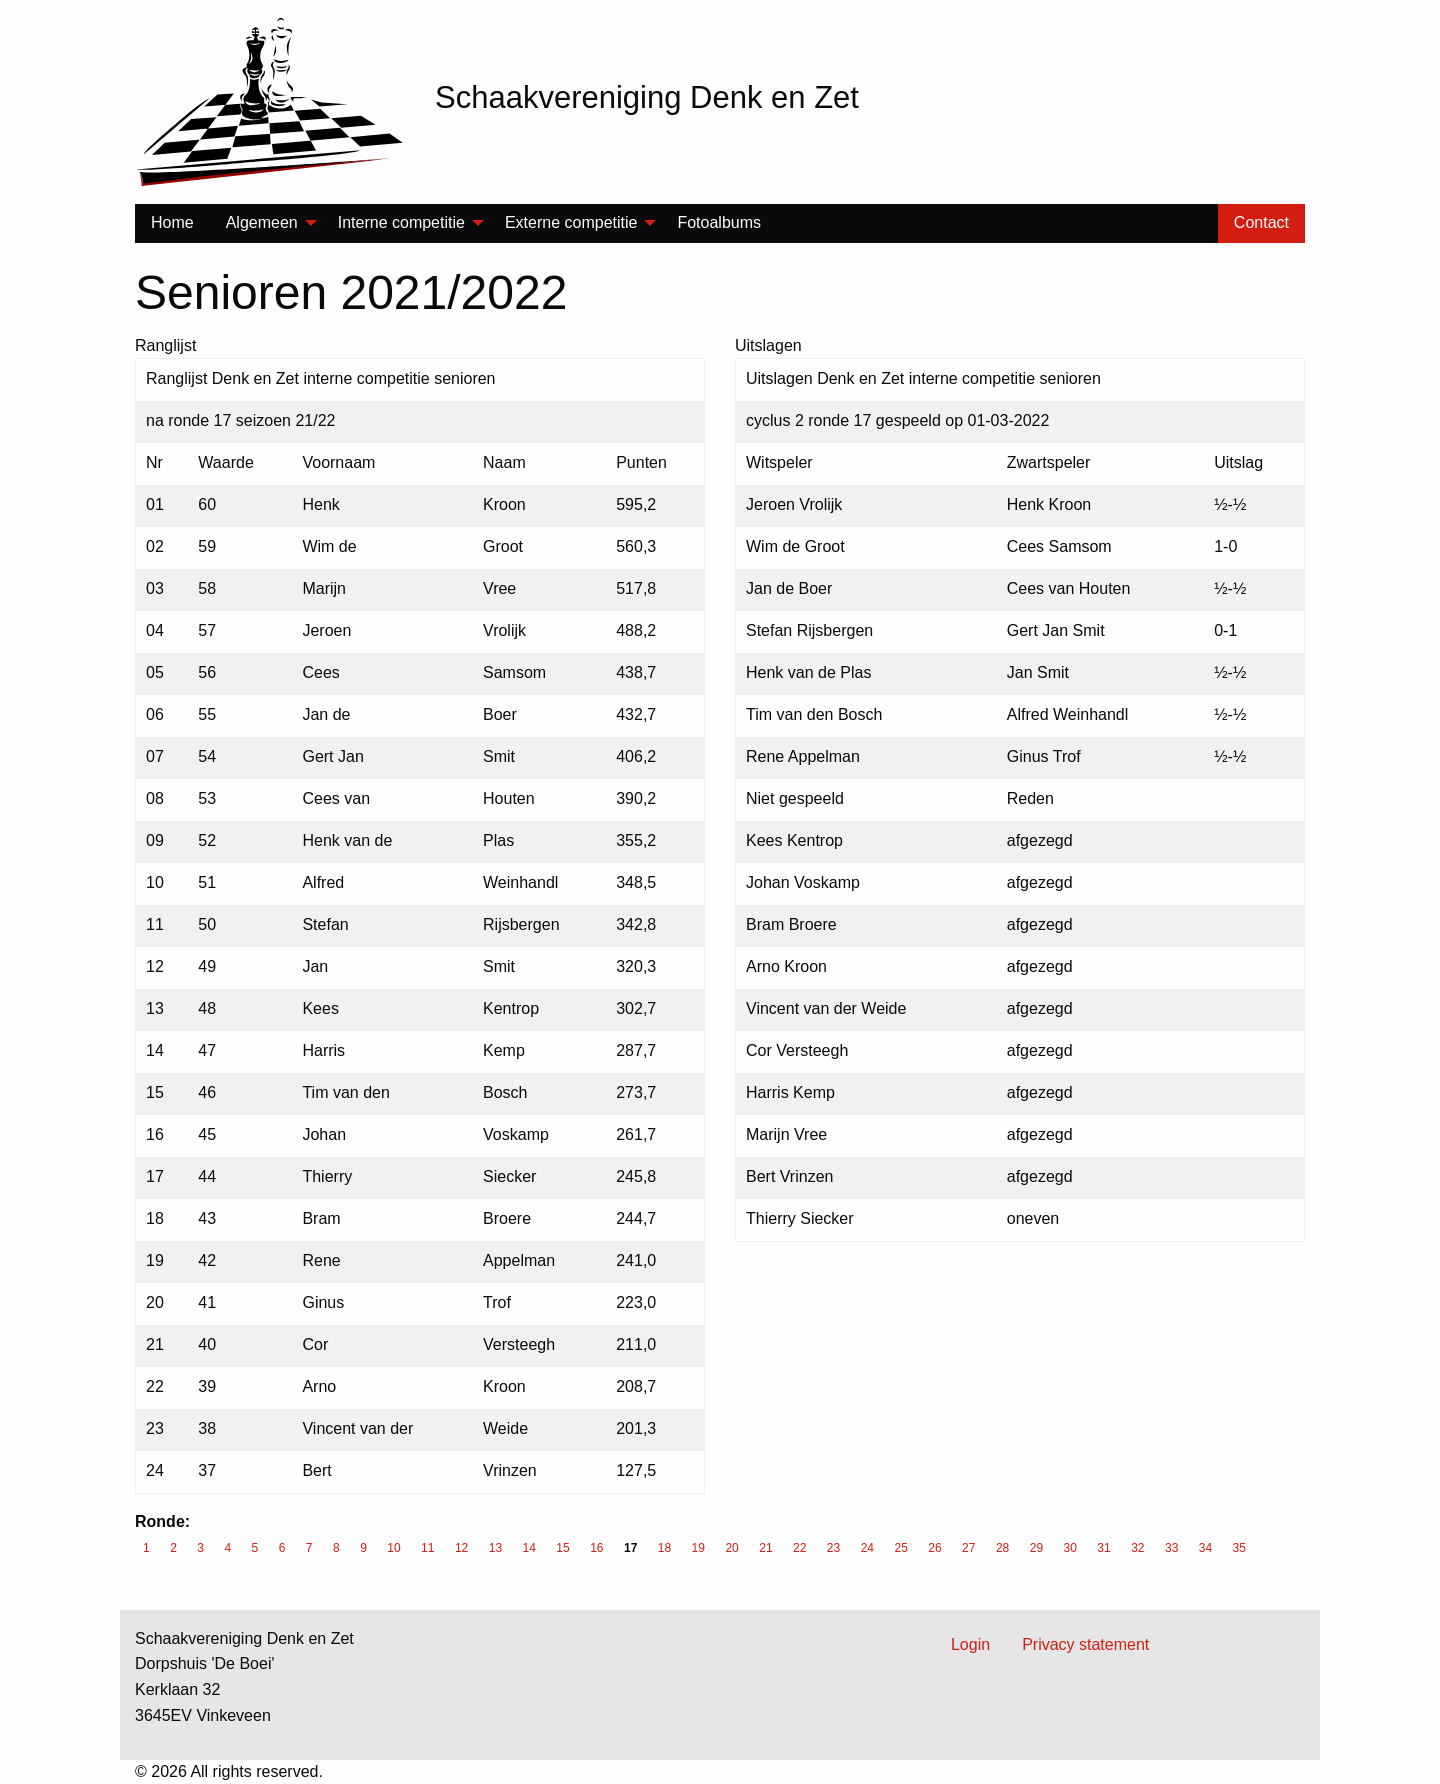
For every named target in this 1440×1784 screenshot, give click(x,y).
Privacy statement (1085, 1644)
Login (970, 1644)
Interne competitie (401, 222)
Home (172, 222)
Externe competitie (571, 222)
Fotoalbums (719, 222)
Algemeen (262, 222)
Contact (1261, 222)
